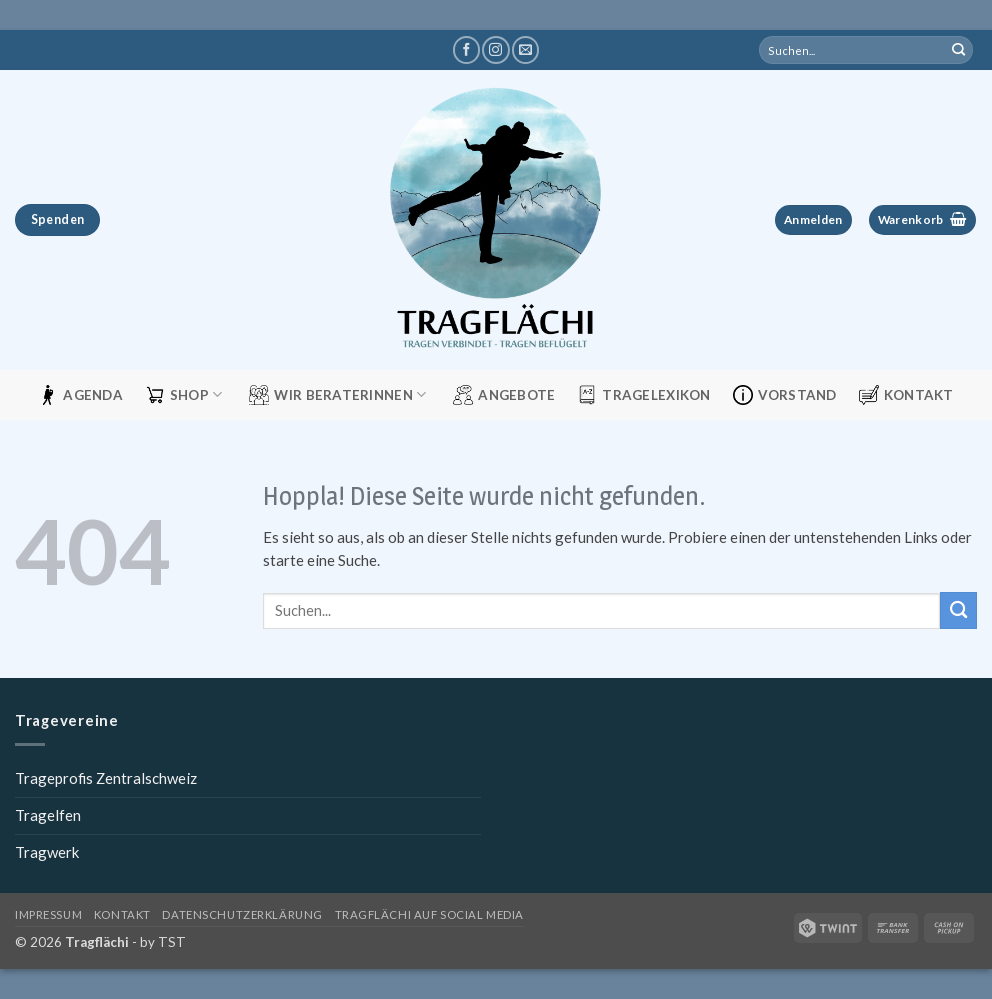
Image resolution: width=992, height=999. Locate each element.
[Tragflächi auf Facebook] (466, 50)
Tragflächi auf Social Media (429, 914)
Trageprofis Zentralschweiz (106, 778)
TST (172, 942)
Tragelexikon (643, 395)
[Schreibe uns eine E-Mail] (525, 50)
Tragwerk (47, 852)
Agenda (80, 395)
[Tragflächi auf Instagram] (495, 50)
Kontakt (906, 395)
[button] (813, 220)
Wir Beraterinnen (337, 395)
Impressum (48, 914)
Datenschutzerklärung (242, 914)
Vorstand (785, 395)
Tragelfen (48, 815)
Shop (184, 395)
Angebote (504, 395)
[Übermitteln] (959, 50)
